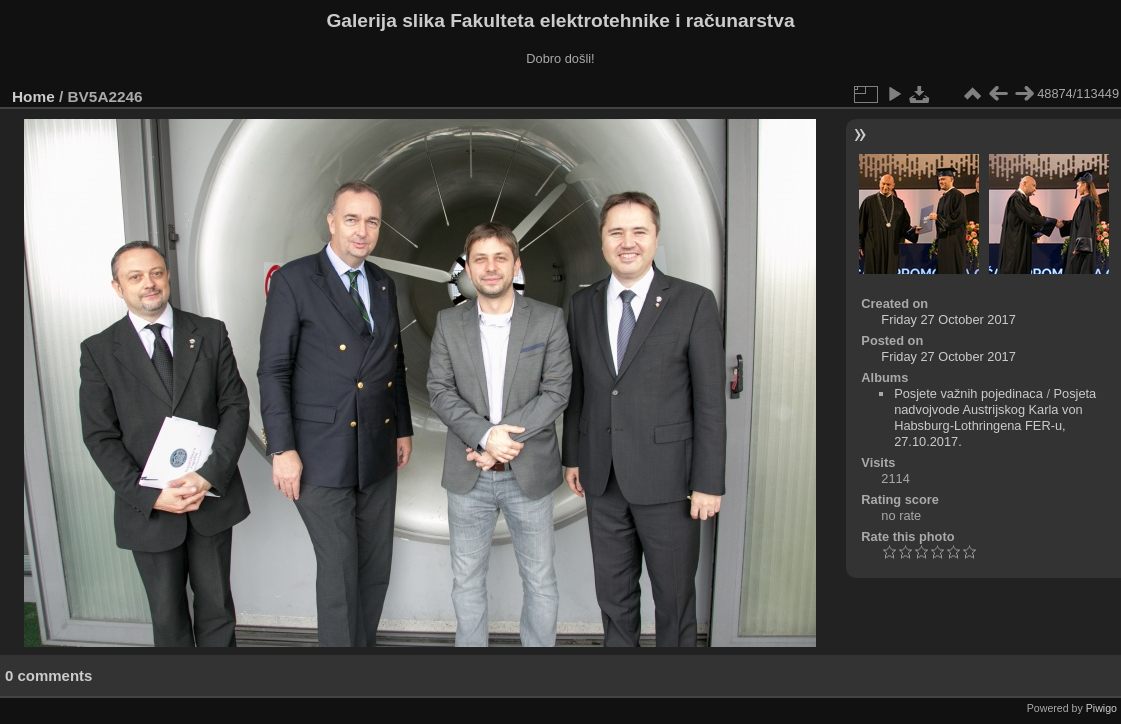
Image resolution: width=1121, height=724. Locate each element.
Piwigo (1101, 708)
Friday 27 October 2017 (948, 319)
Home (33, 96)
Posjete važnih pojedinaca (968, 393)
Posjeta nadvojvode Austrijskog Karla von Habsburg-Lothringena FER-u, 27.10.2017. (995, 417)
